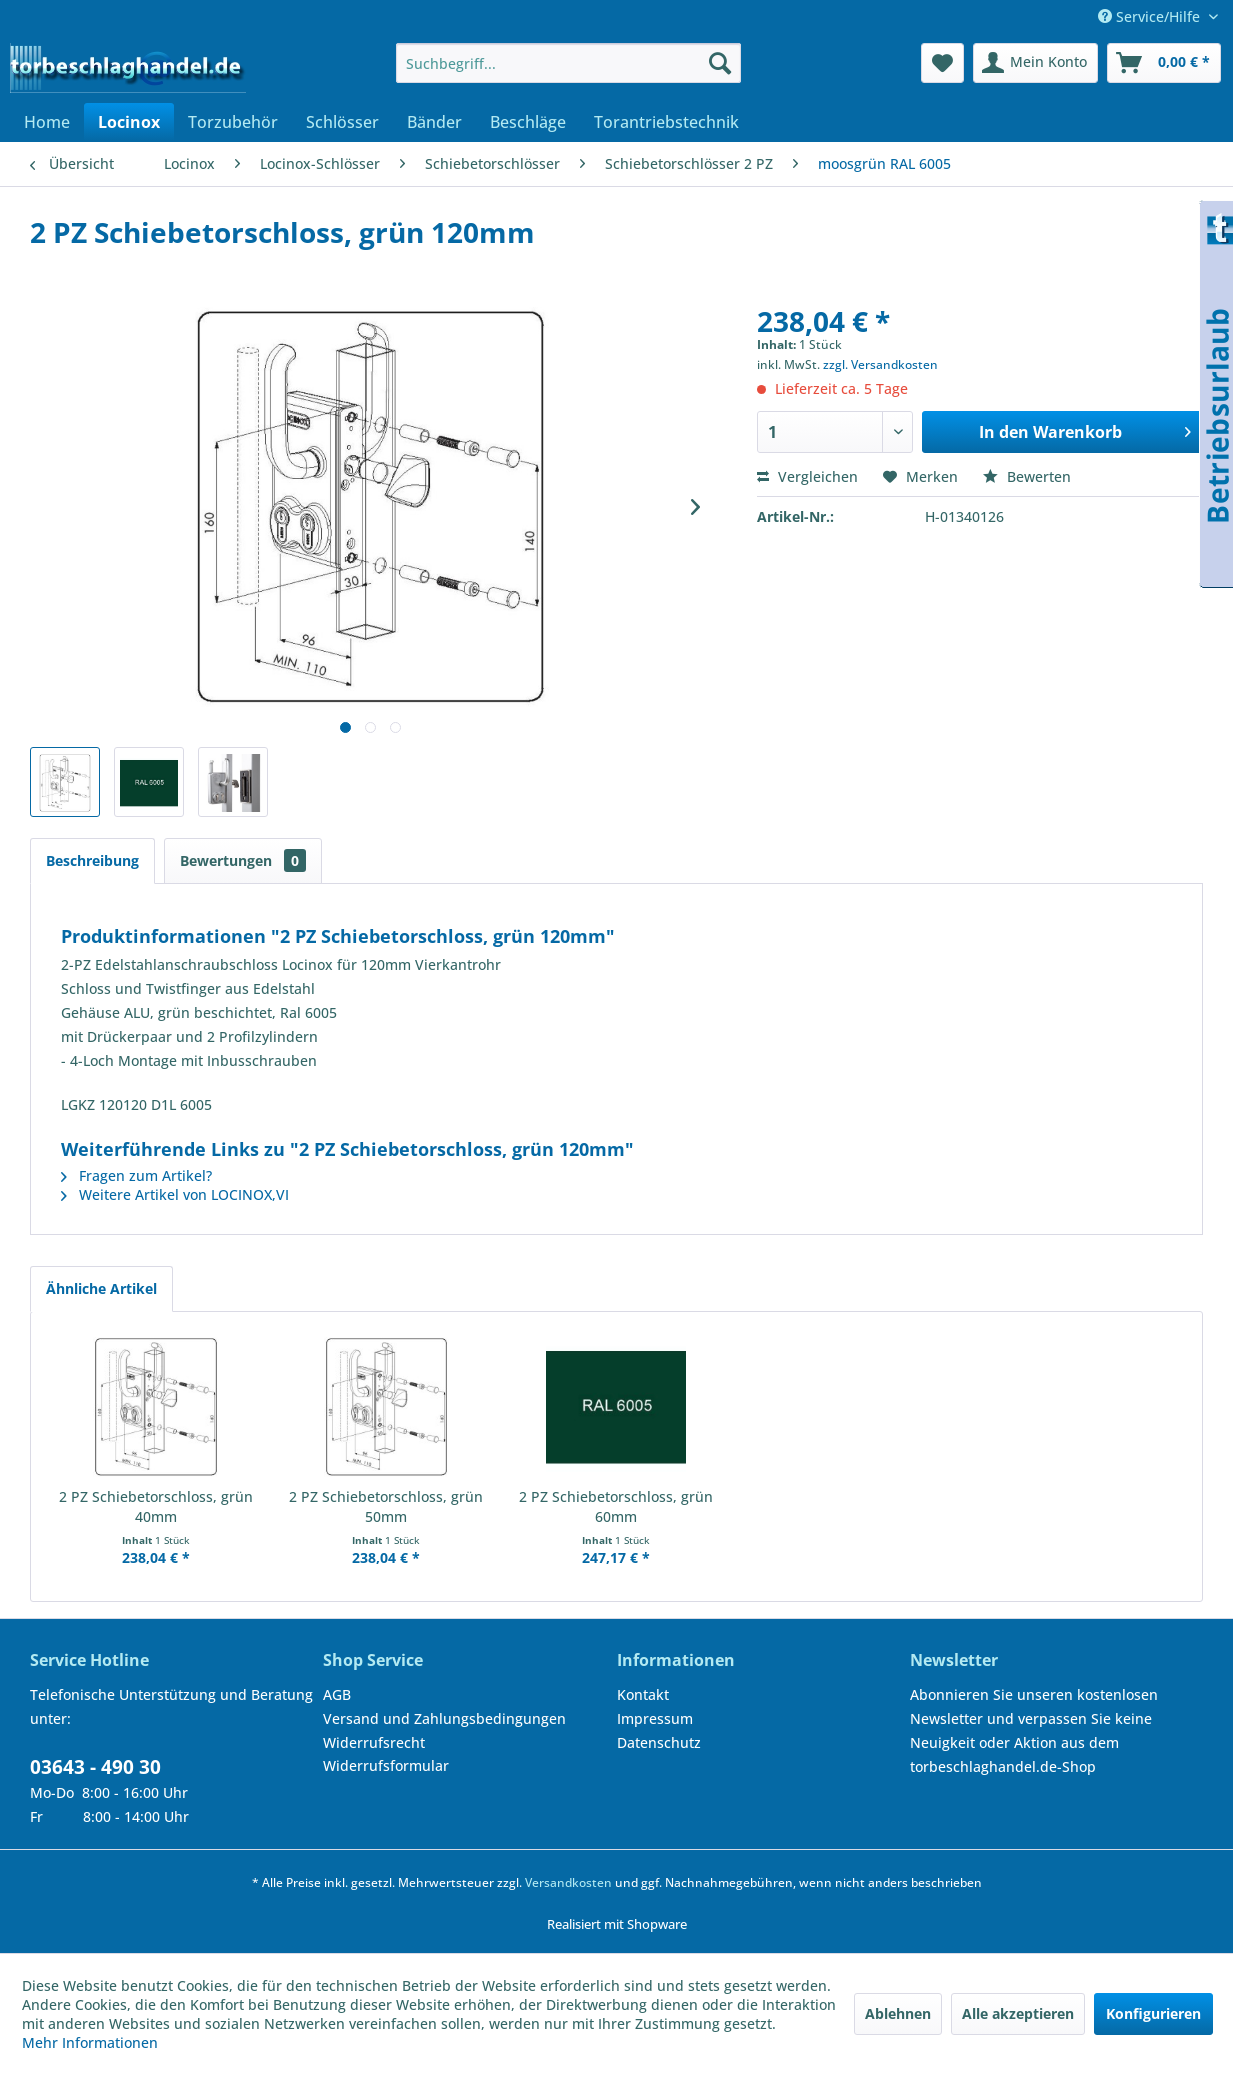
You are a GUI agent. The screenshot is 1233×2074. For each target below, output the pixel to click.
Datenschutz (659, 1742)
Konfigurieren (1153, 2013)
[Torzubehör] (233, 122)
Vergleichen (807, 476)
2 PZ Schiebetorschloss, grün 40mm (156, 1506)
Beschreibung (92, 860)
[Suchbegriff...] (568, 63)
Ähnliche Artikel (101, 1288)
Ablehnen (898, 2013)
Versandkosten (568, 1882)
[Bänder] (434, 122)
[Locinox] (129, 122)
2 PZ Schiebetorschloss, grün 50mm (386, 1506)
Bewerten (1027, 476)
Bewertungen (243, 860)
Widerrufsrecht (374, 1742)
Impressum (655, 1718)
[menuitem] (568, 63)
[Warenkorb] (1164, 63)
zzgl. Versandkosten (880, 364)
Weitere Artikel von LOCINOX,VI (175, 1194)
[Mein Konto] (1035, 63)
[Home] (47, 122)
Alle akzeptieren (1018, 2013)
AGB (337, 1694)
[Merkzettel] (942, 63)
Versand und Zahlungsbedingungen (444, 1718)
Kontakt (643, 1694)
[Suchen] (720, 63)
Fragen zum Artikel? (136, 1175)
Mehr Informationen (90, 2042)
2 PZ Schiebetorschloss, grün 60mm (616, 1506)
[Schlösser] (342, 122)
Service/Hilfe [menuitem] (1151, 16)
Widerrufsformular (386, 1765)
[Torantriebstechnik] (666, 122)
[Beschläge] (528, 122)
